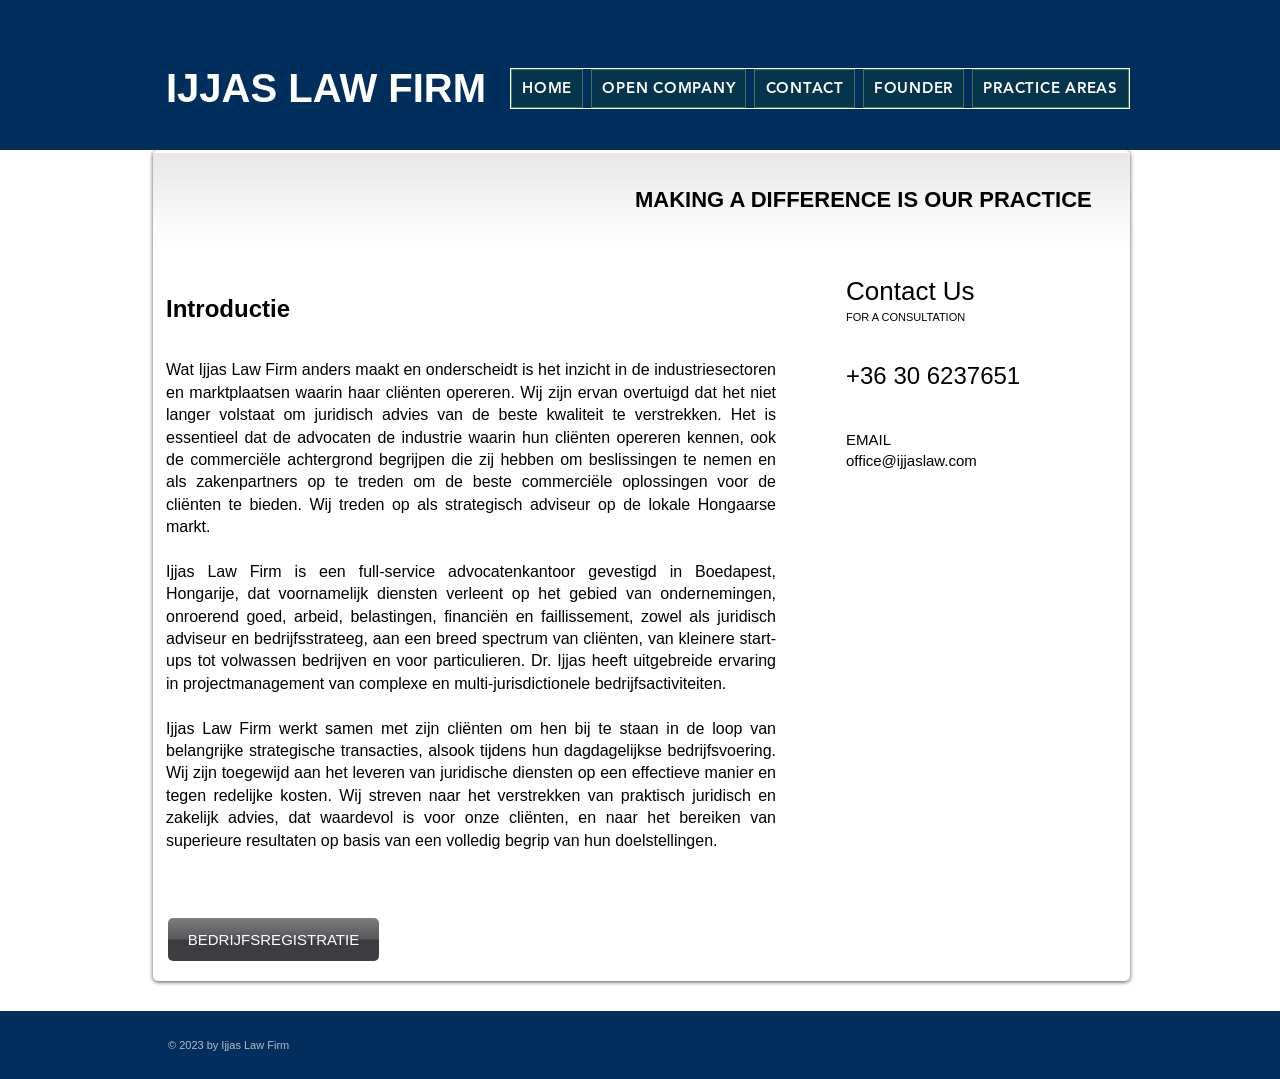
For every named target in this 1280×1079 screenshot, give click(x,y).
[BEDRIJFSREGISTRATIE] (273, 939)
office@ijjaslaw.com (911, 460)
